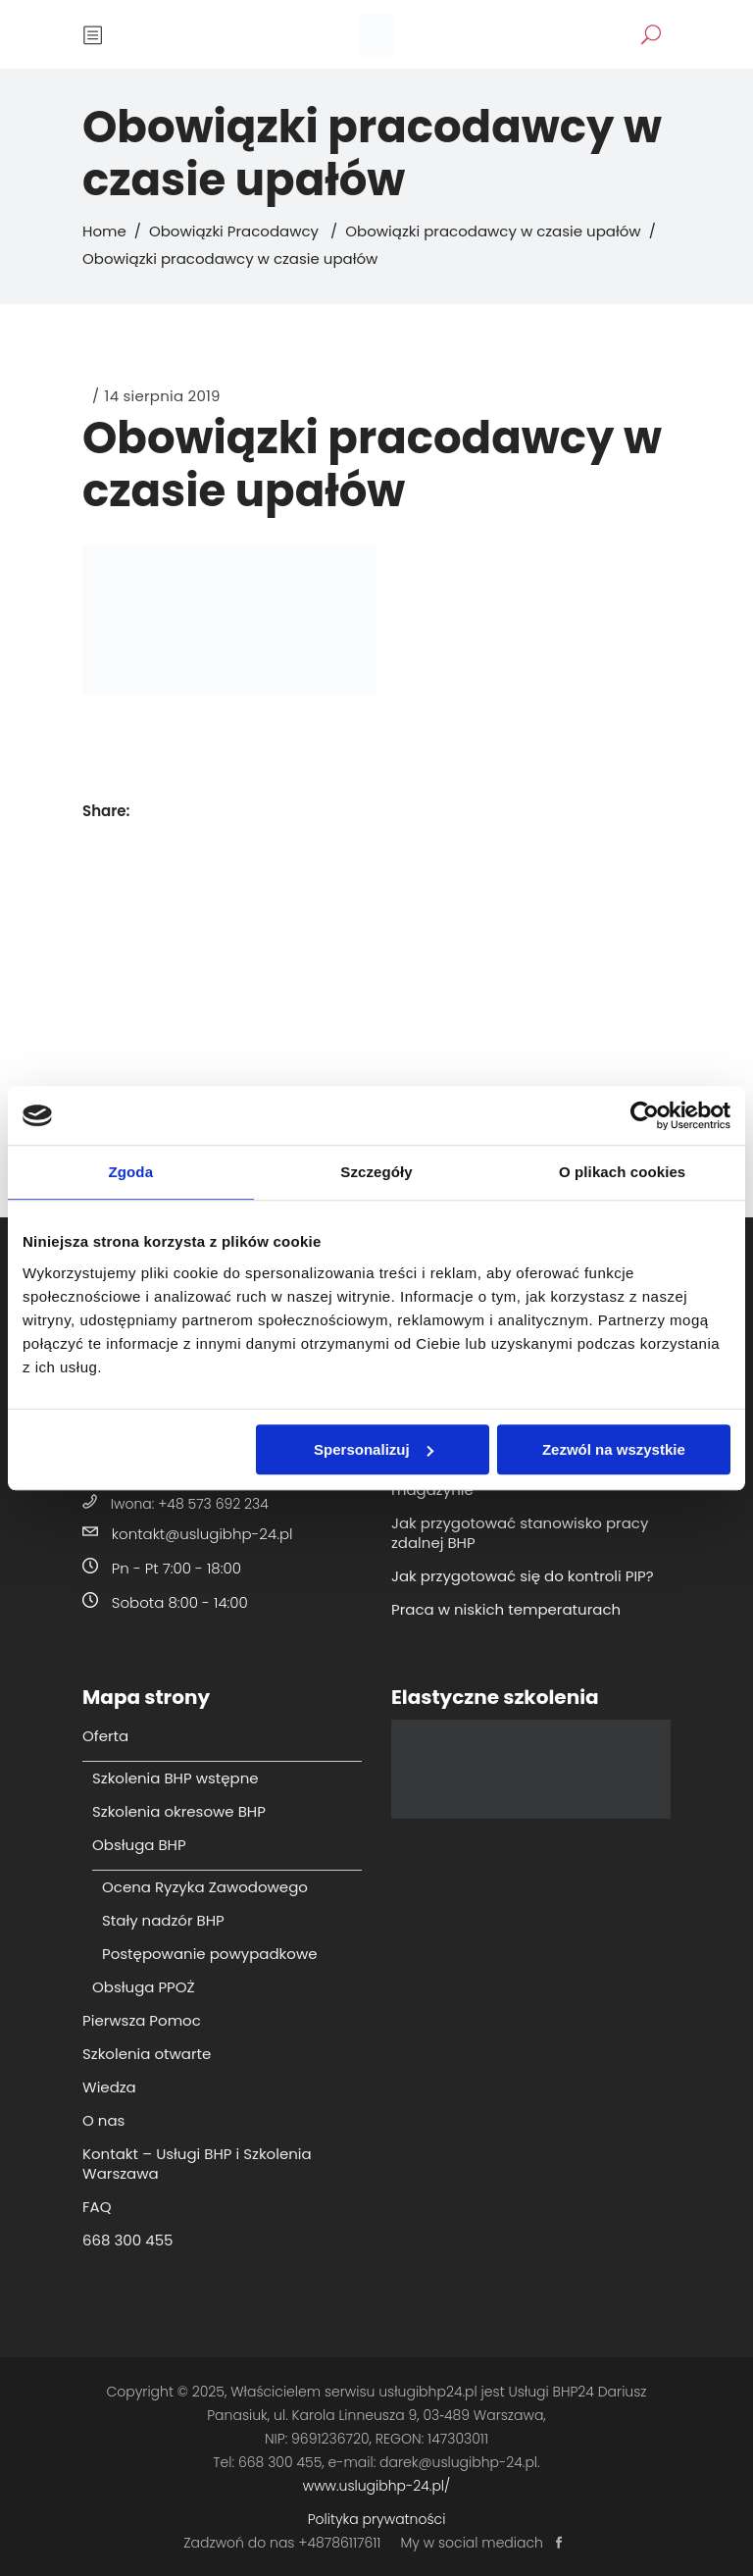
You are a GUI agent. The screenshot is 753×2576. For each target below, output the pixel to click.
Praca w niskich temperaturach (506, 1609)
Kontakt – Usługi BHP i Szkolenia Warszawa (197, 2163)
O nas (103, 2120)
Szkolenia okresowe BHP (179, 1811)
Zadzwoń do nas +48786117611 (281, 2542)
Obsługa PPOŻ (143, 1987)
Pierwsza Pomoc (141, 2020)
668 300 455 (127, 2240)
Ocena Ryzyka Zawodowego (205, 1887)
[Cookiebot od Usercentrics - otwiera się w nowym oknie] (644, 1115)
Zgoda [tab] (131, 1171)
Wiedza (109, 2087)
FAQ (97, 2206)
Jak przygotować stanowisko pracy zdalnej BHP (519, 1533)
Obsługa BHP (139, 1844)
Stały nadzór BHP (163, 1920)
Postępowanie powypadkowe (209, 1953)
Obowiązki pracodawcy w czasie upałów (492, 231)
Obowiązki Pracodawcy (234, 231)
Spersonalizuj (373, 1449)
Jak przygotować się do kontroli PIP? (522, 1576)
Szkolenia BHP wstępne (175, 1778)
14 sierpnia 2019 (163, 396)
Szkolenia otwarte (146, 2053)
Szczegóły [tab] (376, 1171)
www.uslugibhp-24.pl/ (377, 2486)
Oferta (105, 1736)
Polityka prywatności (377, 2519)
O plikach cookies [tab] (622, 1171)
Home (104, 231)
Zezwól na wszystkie (613, 1449)
